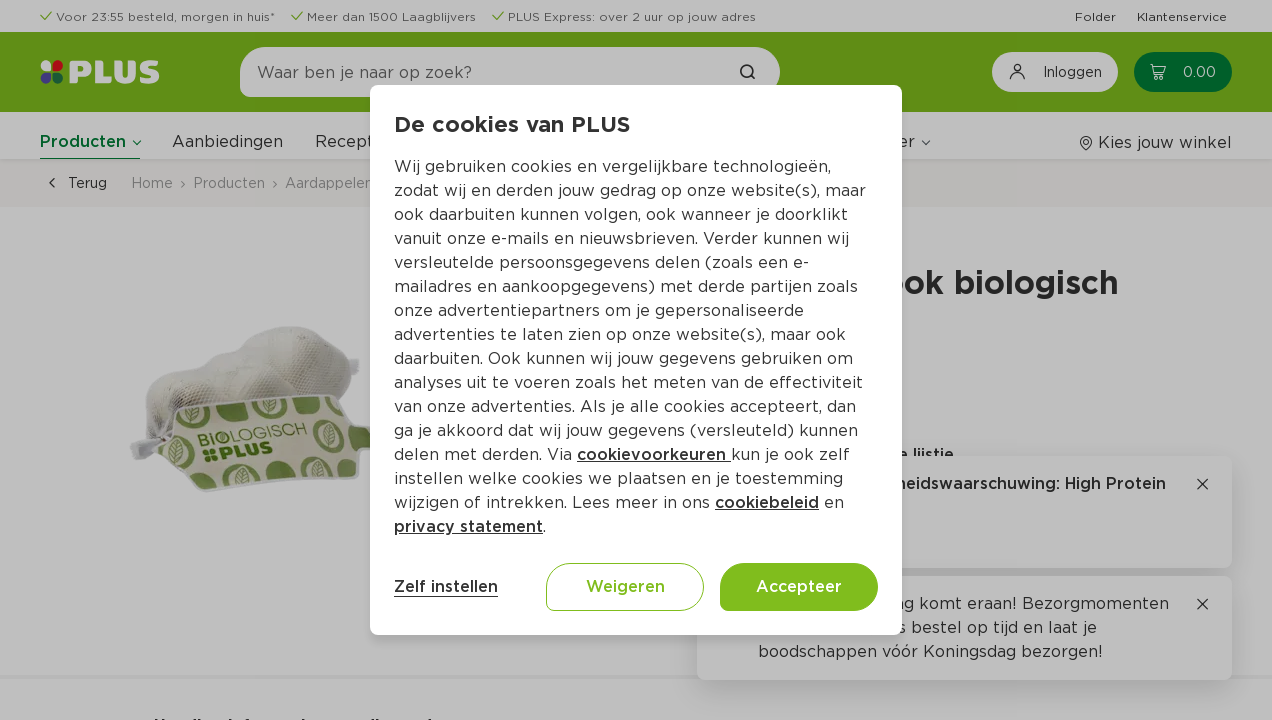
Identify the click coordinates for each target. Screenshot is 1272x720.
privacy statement (468, 526)
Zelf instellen (446, 586)
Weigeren (625, 586)
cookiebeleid (767, 502)
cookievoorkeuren (654, 454)
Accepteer (799, 586)
